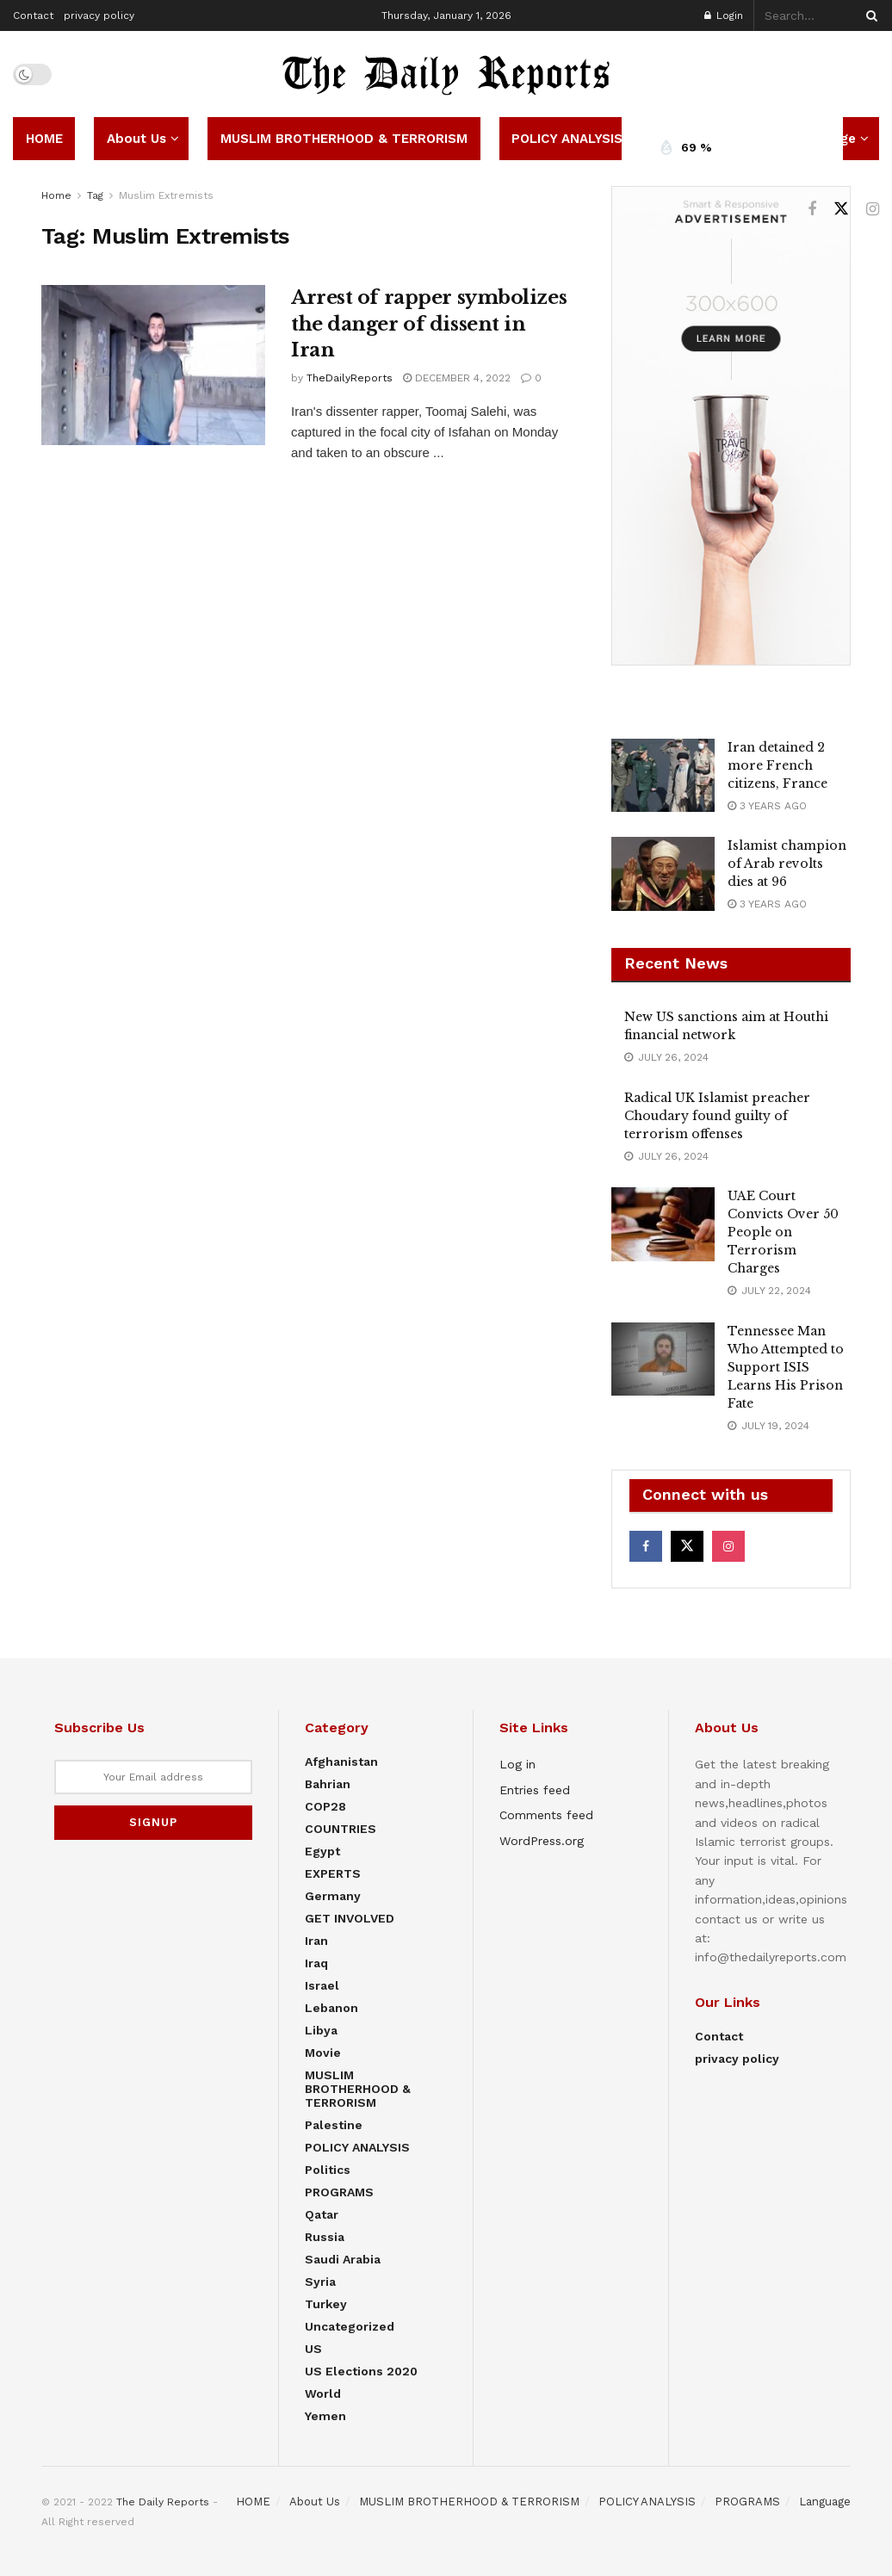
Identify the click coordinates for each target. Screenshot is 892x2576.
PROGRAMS (339, 2192)
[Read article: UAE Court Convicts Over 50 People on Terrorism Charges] (663, 1224)
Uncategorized (349, 2326)
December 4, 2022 (457, 378)
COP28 (325, 1806)
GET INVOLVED (349, 1918)
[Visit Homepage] (446, 74)
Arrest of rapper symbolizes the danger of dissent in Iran (429, 324)
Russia (324, 2237)
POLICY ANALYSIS (567, 138)
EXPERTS (333, 1873)
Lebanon (331, 2008)
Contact (33, 15)
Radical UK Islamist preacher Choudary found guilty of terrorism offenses (717, 1116)
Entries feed (534, 1790)
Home (56, 195)
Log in (517, 1764)
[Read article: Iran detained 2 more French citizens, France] (663, 776)
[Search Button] (869, 15)
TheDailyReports (350, 378)
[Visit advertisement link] (731, 426)
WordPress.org (541, 1841)
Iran (316, 1940)
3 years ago (767, 806)
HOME (44, 138)
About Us (136, 138)
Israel (322, 1985)
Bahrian (327, 1784)
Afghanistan (341, 1761)
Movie (323, 2052)
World (323, 2393)
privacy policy (99, 15)
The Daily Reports (162, 2502)
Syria (320, 2281)
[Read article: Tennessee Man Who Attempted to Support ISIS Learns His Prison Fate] (663, 1359)
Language (825, 2501)
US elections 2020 (361, 2371)
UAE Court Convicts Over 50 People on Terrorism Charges (783, 1232)
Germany (333, 1896)
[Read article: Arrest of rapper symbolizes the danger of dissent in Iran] (153, 365)
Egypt (322, 1851)
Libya (321, 2030)
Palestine (333, 2125)
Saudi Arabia (343, 2259)
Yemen (325, 2416)
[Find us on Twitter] (841, 209)
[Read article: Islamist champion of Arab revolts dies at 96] (663, 874)
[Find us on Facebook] (812, 210)
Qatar (321, 2214)
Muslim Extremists (166, 195)
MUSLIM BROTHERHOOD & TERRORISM (344, 138)
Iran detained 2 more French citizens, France (777, 765)
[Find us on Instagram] (872, 210)
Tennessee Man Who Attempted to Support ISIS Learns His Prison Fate (786, 1367)
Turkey (326, 2304)
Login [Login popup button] (723, 15)
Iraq (316, 1963)
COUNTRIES (340, 1829)
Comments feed (546, 1815)
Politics (327, 2170)
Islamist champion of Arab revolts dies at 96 (787, 863)
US (313, 2349)
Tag (95, 195)
